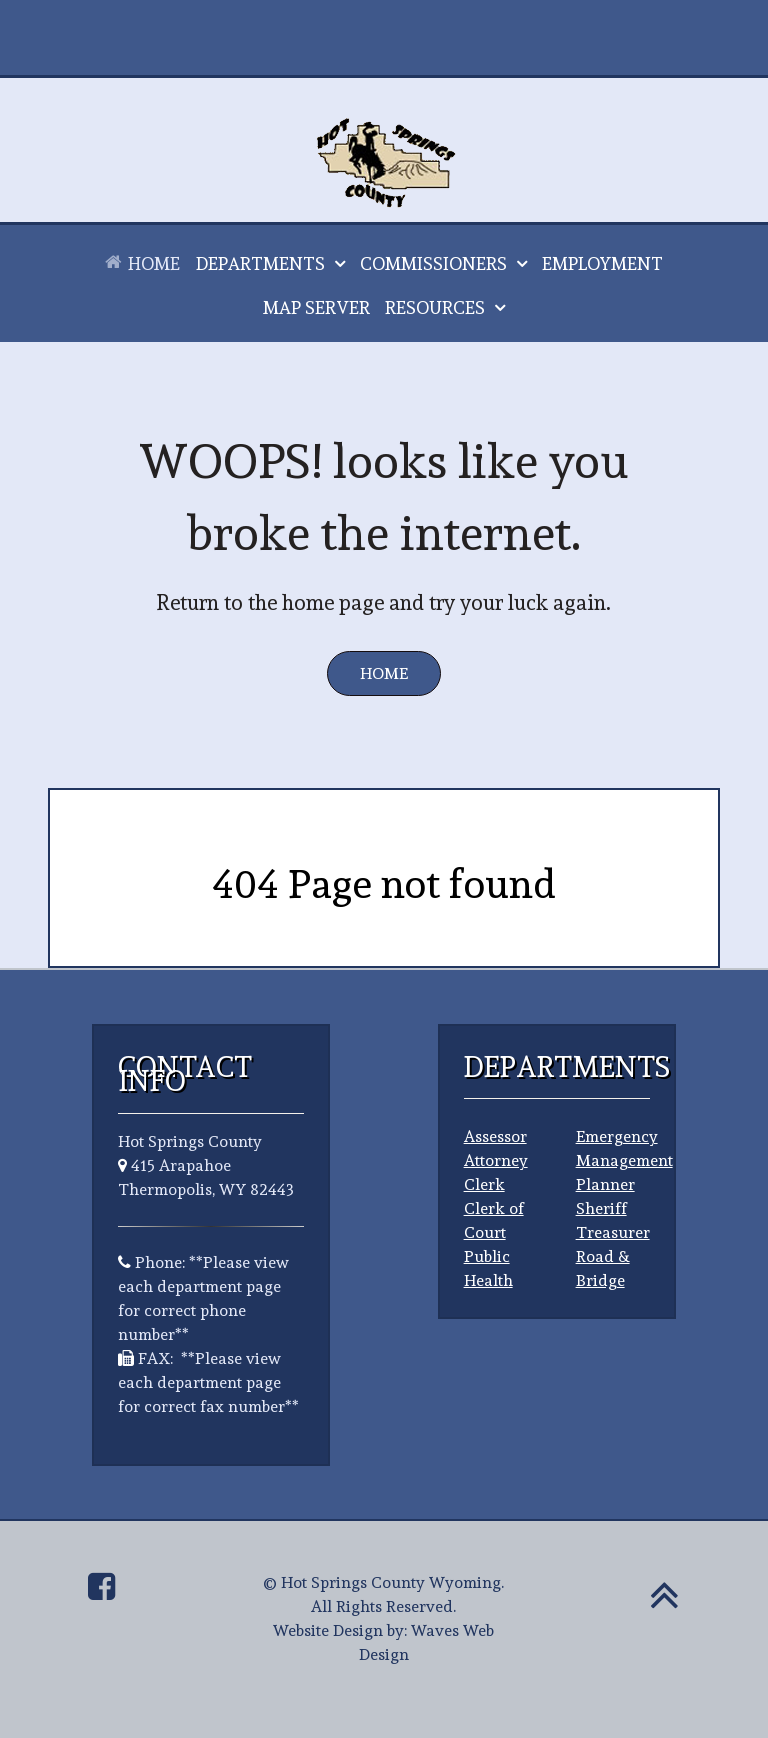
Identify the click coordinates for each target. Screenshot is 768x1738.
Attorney (496, 1160)
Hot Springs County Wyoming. (392, 1582)
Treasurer (613, 1232)
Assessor (495, 1136)
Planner (605, 1184)
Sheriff (601, 1208)
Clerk (484, 1184)
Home (384, 673)
